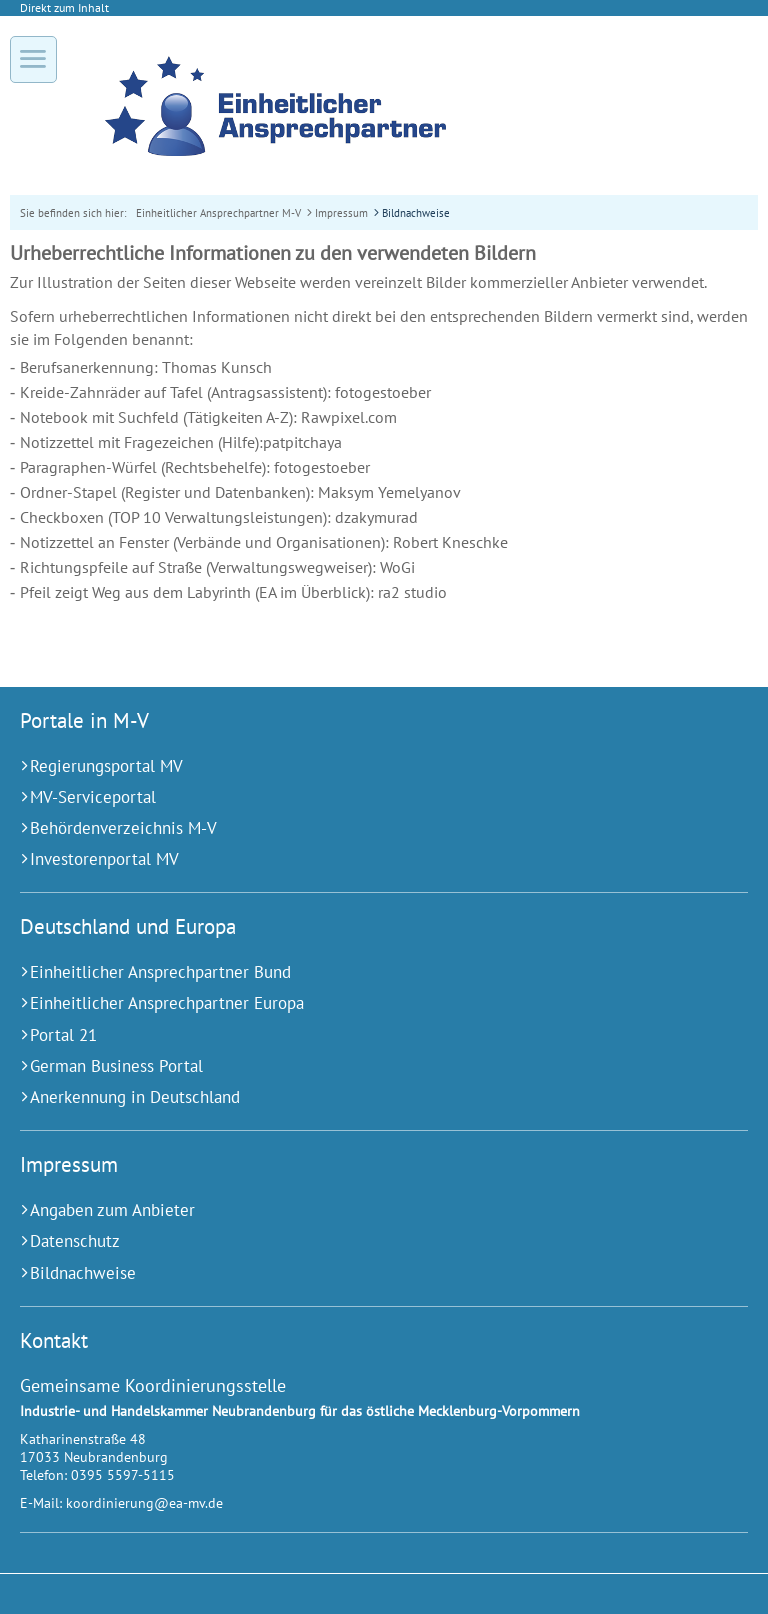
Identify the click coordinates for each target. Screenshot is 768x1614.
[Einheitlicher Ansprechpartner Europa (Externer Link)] (359, 1003)
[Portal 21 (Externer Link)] (359, 1035)
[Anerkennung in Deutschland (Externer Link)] (359, 1097)
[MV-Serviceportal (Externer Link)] (359, 797)
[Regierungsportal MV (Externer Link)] (359, 766)
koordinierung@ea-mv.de (144, 1503)
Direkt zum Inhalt (64, 7)
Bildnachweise (416, 212)
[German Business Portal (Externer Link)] (359, 1066)
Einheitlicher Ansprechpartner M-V (218, 212)
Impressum (341, 212)
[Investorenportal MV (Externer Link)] (359, 859)
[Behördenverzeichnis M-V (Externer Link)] (359, 828)
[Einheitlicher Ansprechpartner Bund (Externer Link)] (359, 972)
